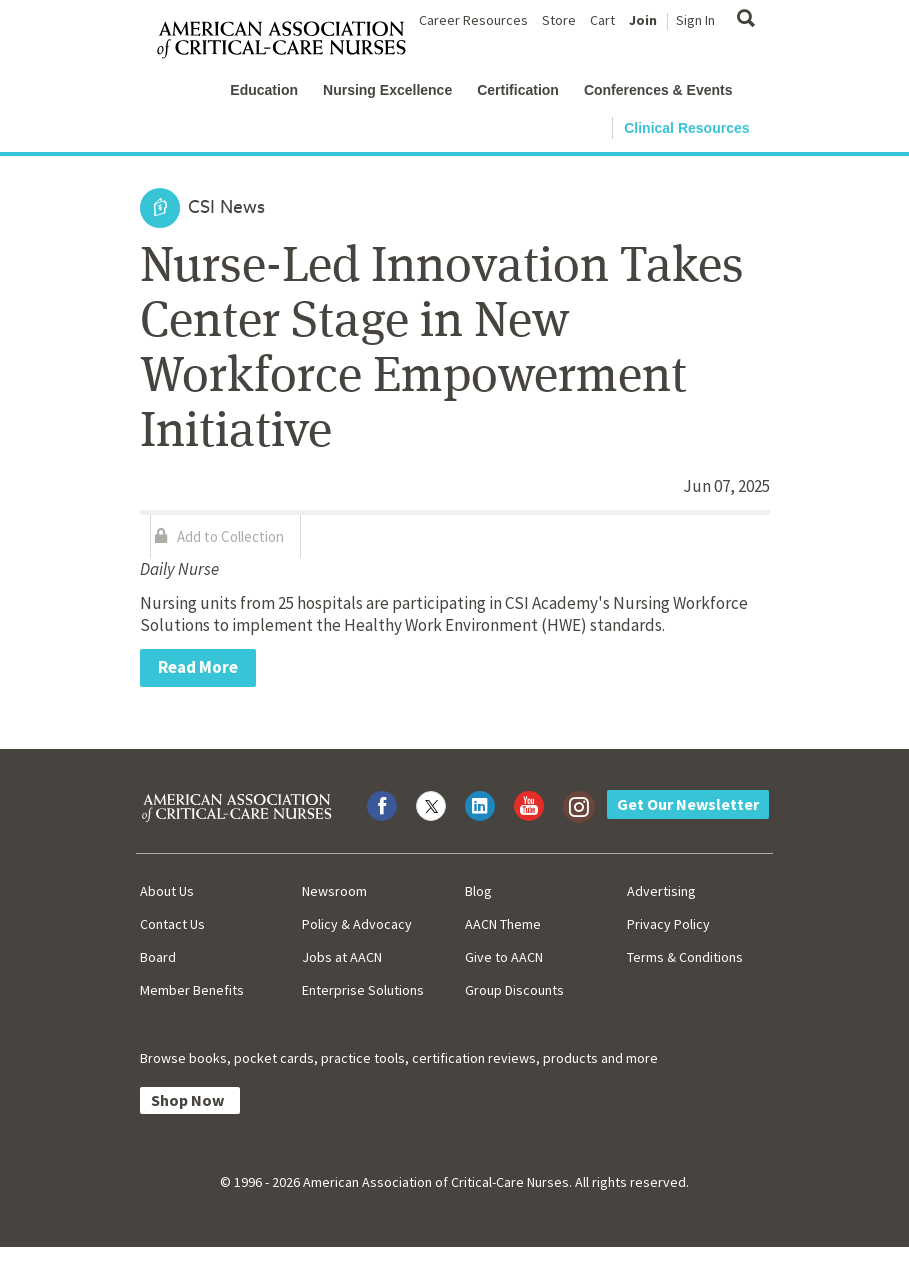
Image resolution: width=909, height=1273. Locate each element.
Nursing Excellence (387, 90)
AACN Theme (503, 924)
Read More (198, 667)
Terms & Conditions (685, 957)
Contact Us (172, 924)
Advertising (661, 891)
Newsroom (334, 891)
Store (559, 20)
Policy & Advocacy (357, 924)
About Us (167, 891)
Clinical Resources (686, 128)
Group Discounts (514, 990)
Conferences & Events (658, 90)
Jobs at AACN (342, 957)
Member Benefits (192, 990)
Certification (518, 90)
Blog (478, 891)
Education (264, 90)
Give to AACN (504, 957)
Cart (602, 20)
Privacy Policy (668, 924)
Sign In (695, 20)
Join (643, 20)
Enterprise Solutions (363, 990)
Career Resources (473, 20)
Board (158, 957)
